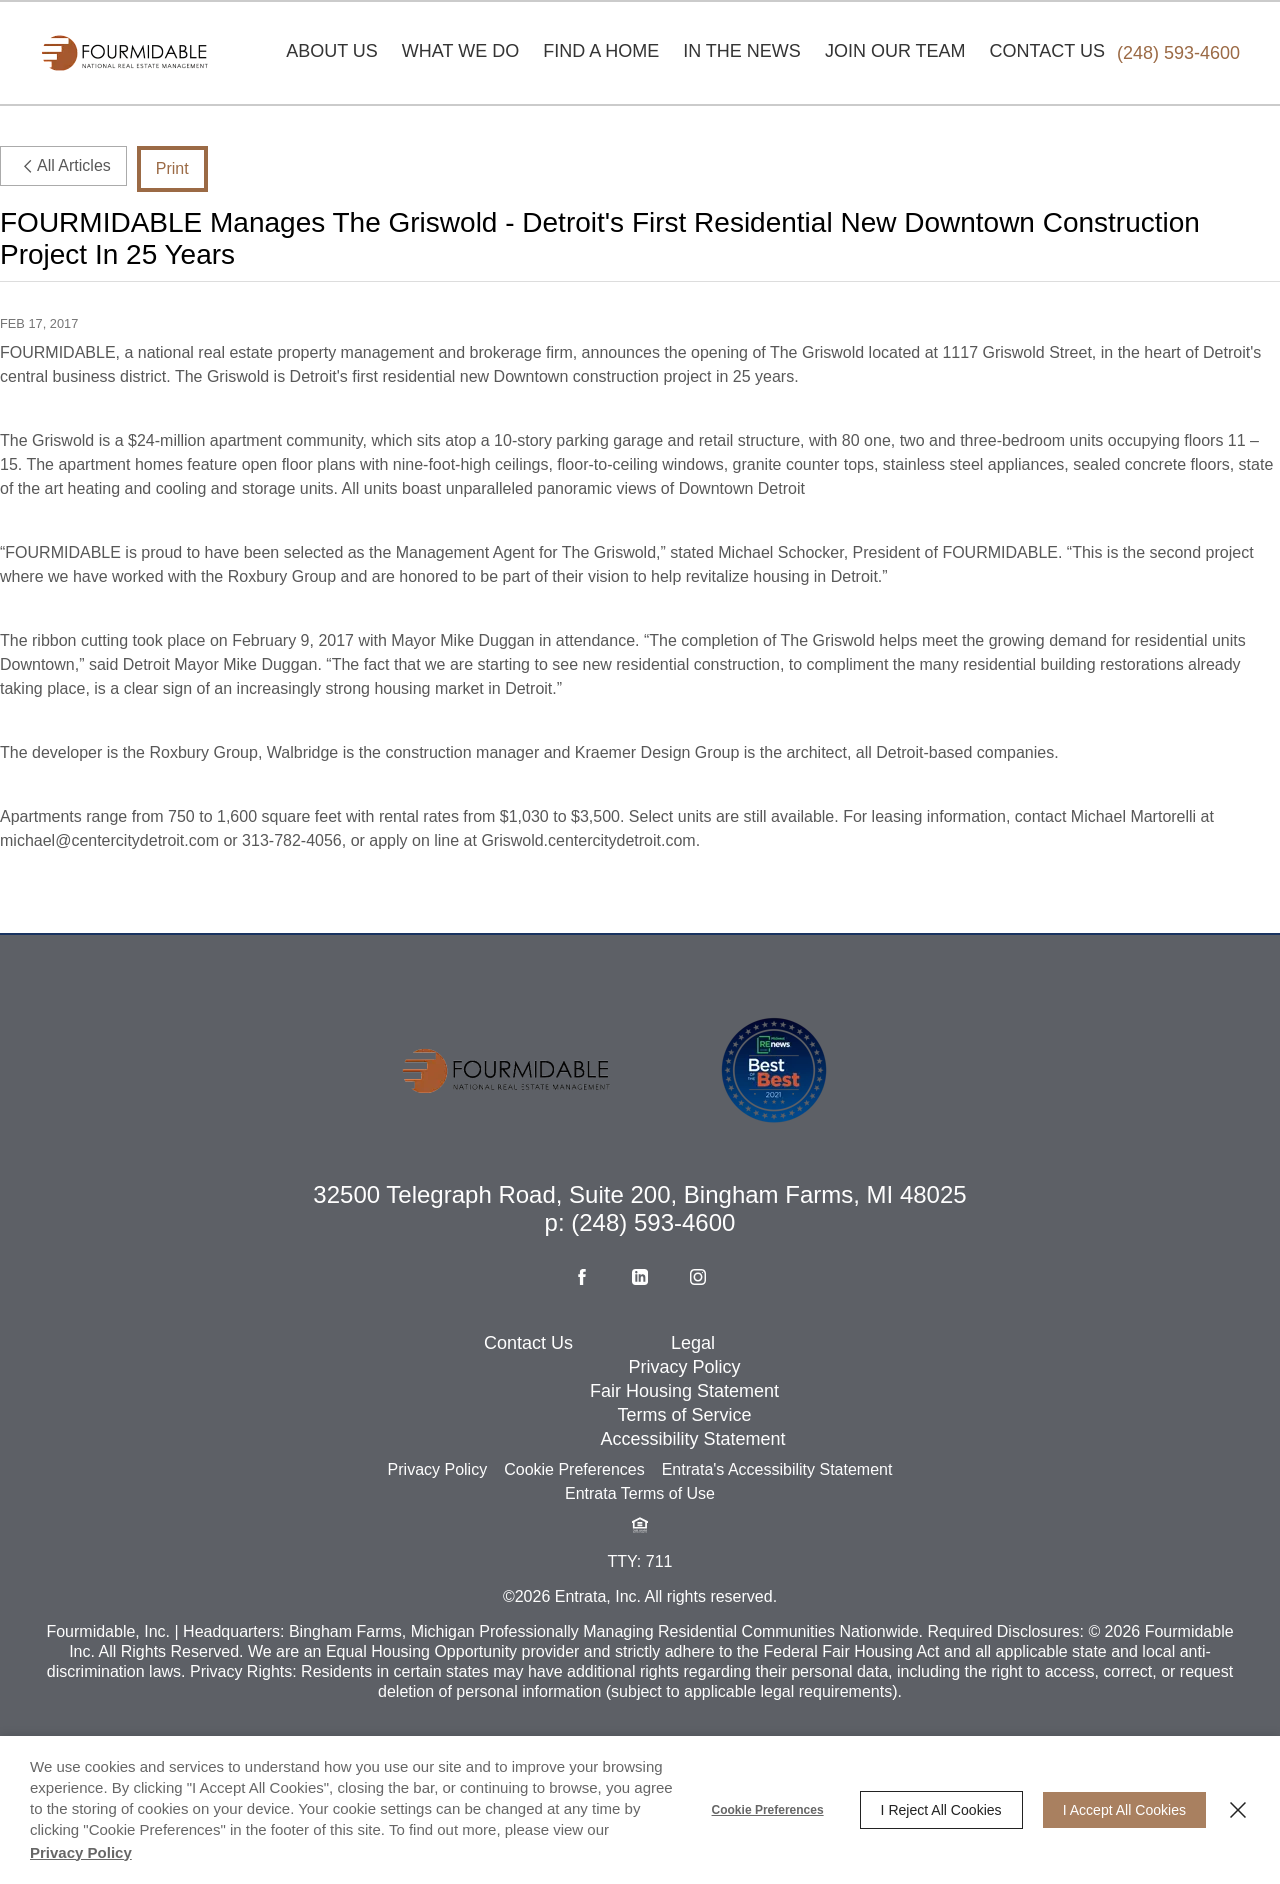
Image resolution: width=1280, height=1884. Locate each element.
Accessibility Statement (692, 1510)
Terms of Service (684, 1486)
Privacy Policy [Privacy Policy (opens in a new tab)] (81, 1852)
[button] (640, 1596)
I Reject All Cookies (941, 1810)
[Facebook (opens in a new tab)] (582, 1348)
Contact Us (1047, 51)
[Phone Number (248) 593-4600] (1178, 53)
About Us (332, 51)
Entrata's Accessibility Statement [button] (777, 1540)
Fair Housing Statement (684, 1462)
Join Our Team (895, 51)
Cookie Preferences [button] (574, 1540)
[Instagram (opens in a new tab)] (698, 1348)
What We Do (460, 51)
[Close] (1238, 1810)
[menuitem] (332, 53)
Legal (693, 1414)
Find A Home (601, 51)
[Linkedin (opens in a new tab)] (640, 1348)
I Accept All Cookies (1124, 1810)
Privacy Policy (685, 1438)
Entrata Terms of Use (640, 1564)
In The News (742, 51)
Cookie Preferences (768, 1810)
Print (172, 168)
